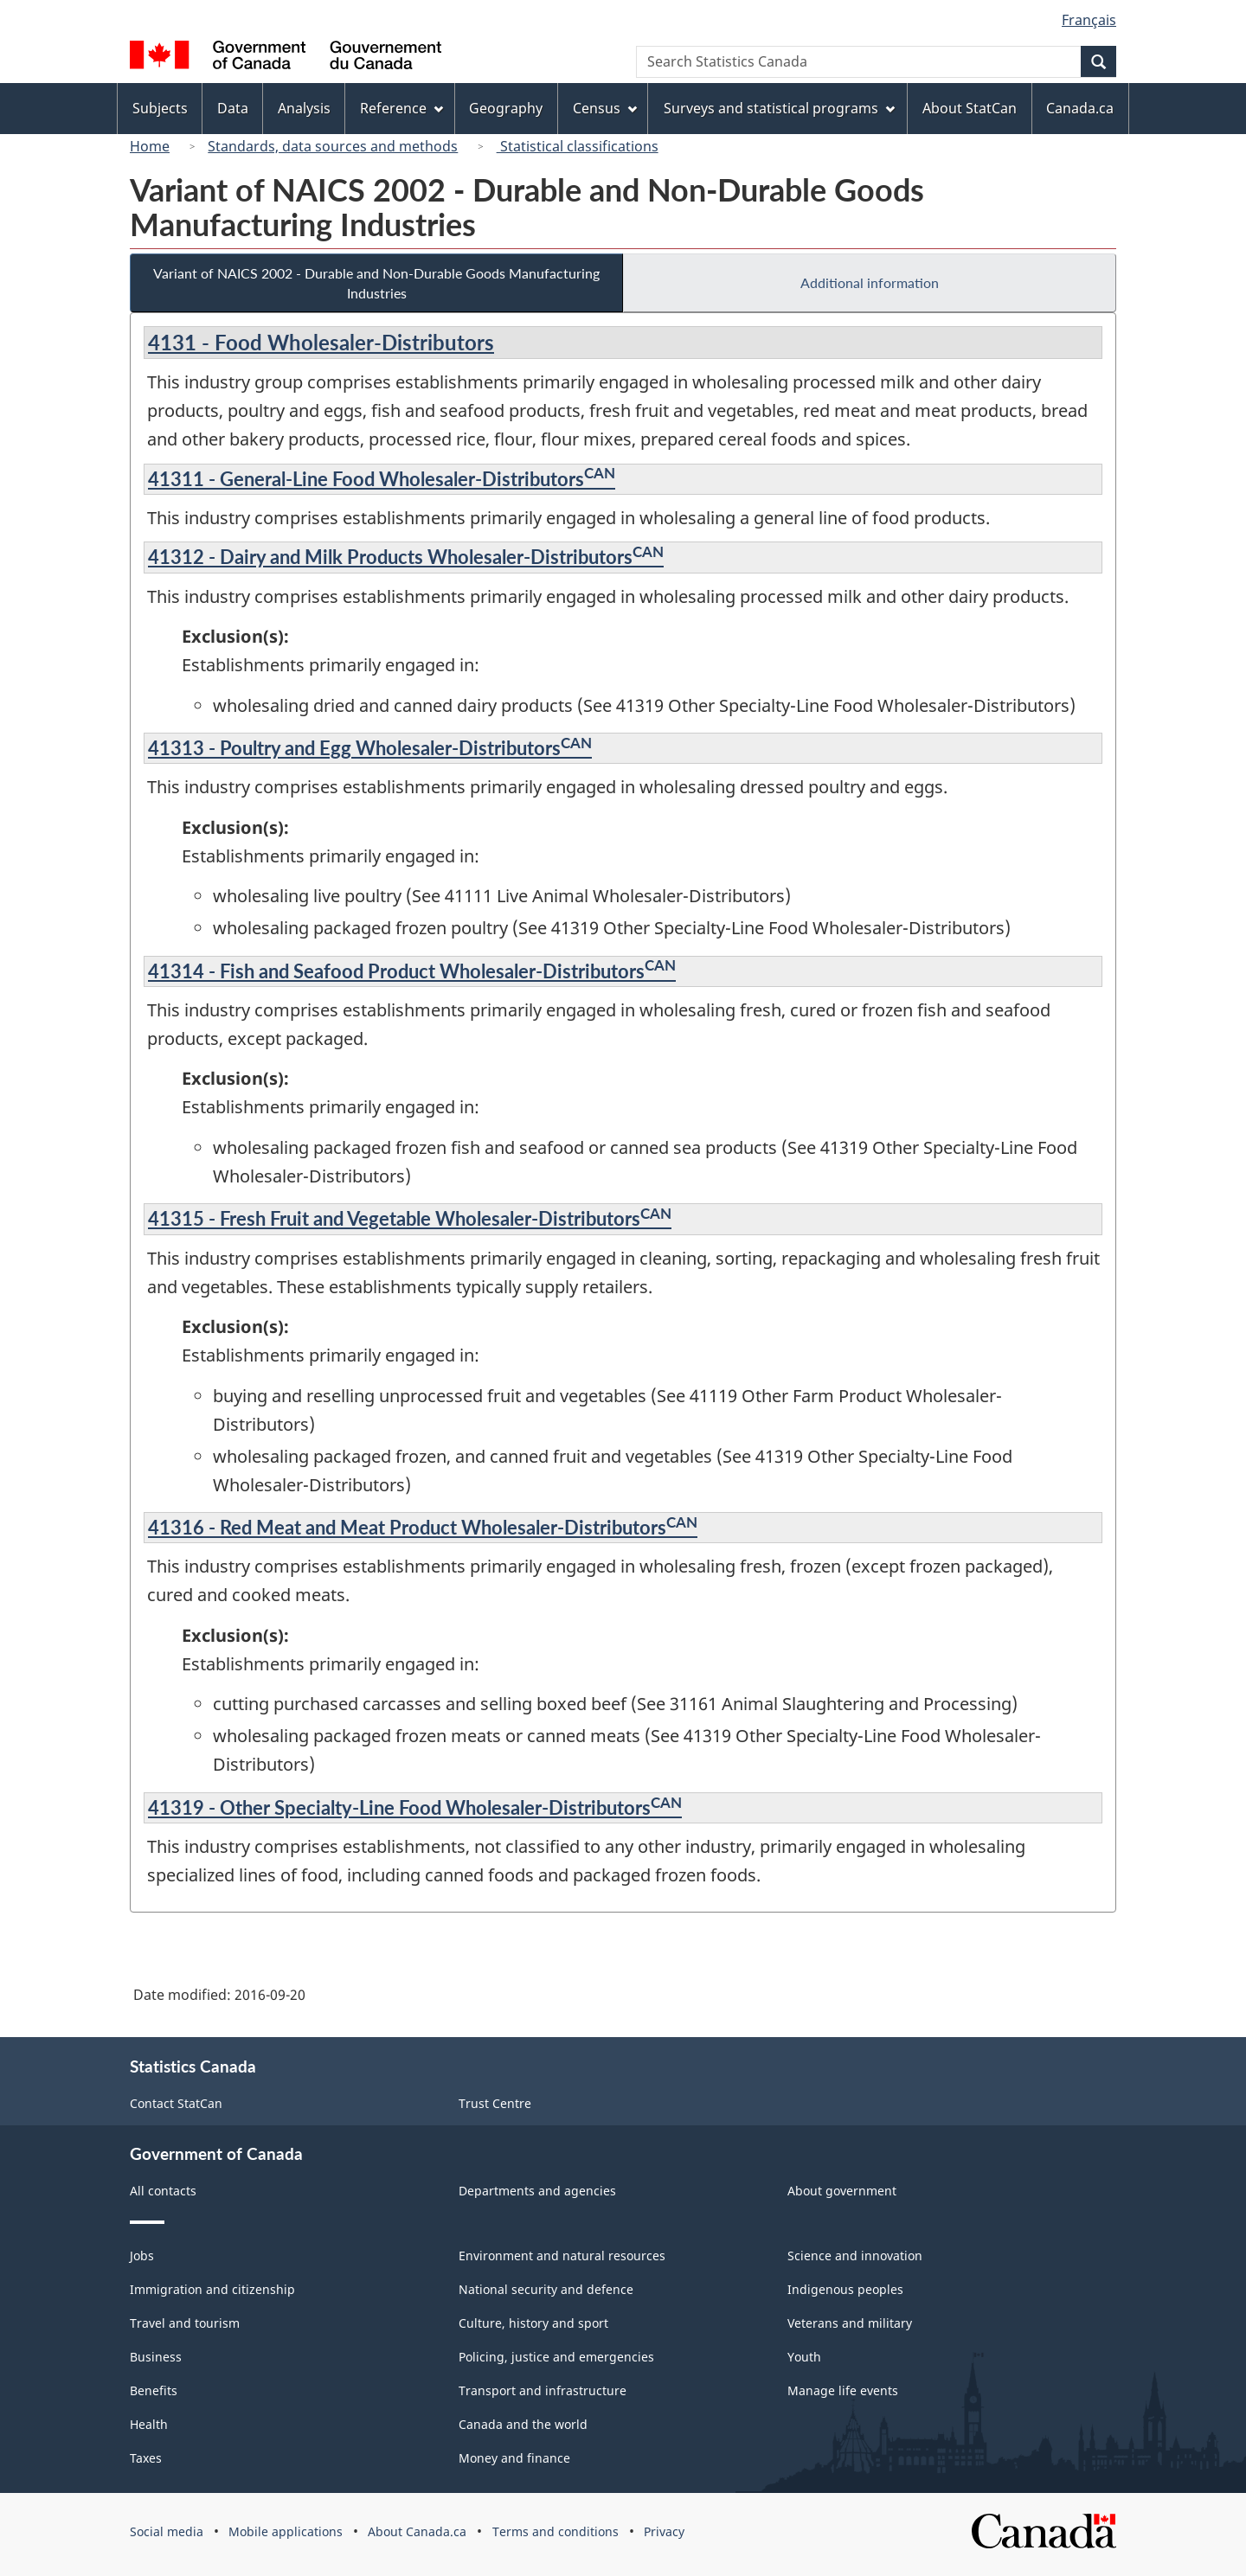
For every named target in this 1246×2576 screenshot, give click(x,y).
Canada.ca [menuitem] (1080, 108)
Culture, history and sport (533, 2323)
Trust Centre (495, 2103)
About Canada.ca (417, 2531)
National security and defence (546, 2289)
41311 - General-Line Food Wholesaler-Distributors (381, 478)
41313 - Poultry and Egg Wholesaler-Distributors (370, 747)
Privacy (664, 2531)
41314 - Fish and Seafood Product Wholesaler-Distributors (412, 971)
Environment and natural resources (562, 2255)
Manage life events (842, 2390)
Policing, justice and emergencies (556, 2357)
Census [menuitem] (605, 108)
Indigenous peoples (845, 2289)
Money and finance (514, 2458)
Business (156, 2357)
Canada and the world (523, 2424)
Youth (804, 2357)
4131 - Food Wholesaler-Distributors (321, 342)
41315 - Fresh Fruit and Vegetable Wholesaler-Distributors (409, 1218)
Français (1089, 19)
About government (841, 2190)
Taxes (146, 2458)
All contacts (163, 2190)
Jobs (142, 2255)
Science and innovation (854, 2255)
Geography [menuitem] (506, 108)
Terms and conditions (555, 2531)
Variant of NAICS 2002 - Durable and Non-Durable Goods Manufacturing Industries (376, 283)
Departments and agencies (537, 2190)
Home (150, 146)
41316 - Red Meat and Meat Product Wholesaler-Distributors (422, 1527)
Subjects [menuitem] (160, 108)
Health (149, 2424)
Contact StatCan (176, 2103)
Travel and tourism (185, 2323)
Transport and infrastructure (542, 2390)
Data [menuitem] (232, 108)
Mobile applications (285, 2531)
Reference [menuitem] (401, 108)
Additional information (869, 282)
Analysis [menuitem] (304, 108)
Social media (166, 2531)
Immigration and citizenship (212, 2289)
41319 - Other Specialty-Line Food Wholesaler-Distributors (415, 1807)
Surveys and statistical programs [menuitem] (779, 108)
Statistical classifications (577, 146)
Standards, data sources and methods (333, 146)
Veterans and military (849, 2323)
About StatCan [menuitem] (969, 108)
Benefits (153, 2390)
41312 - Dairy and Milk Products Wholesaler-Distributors (406, 556)
